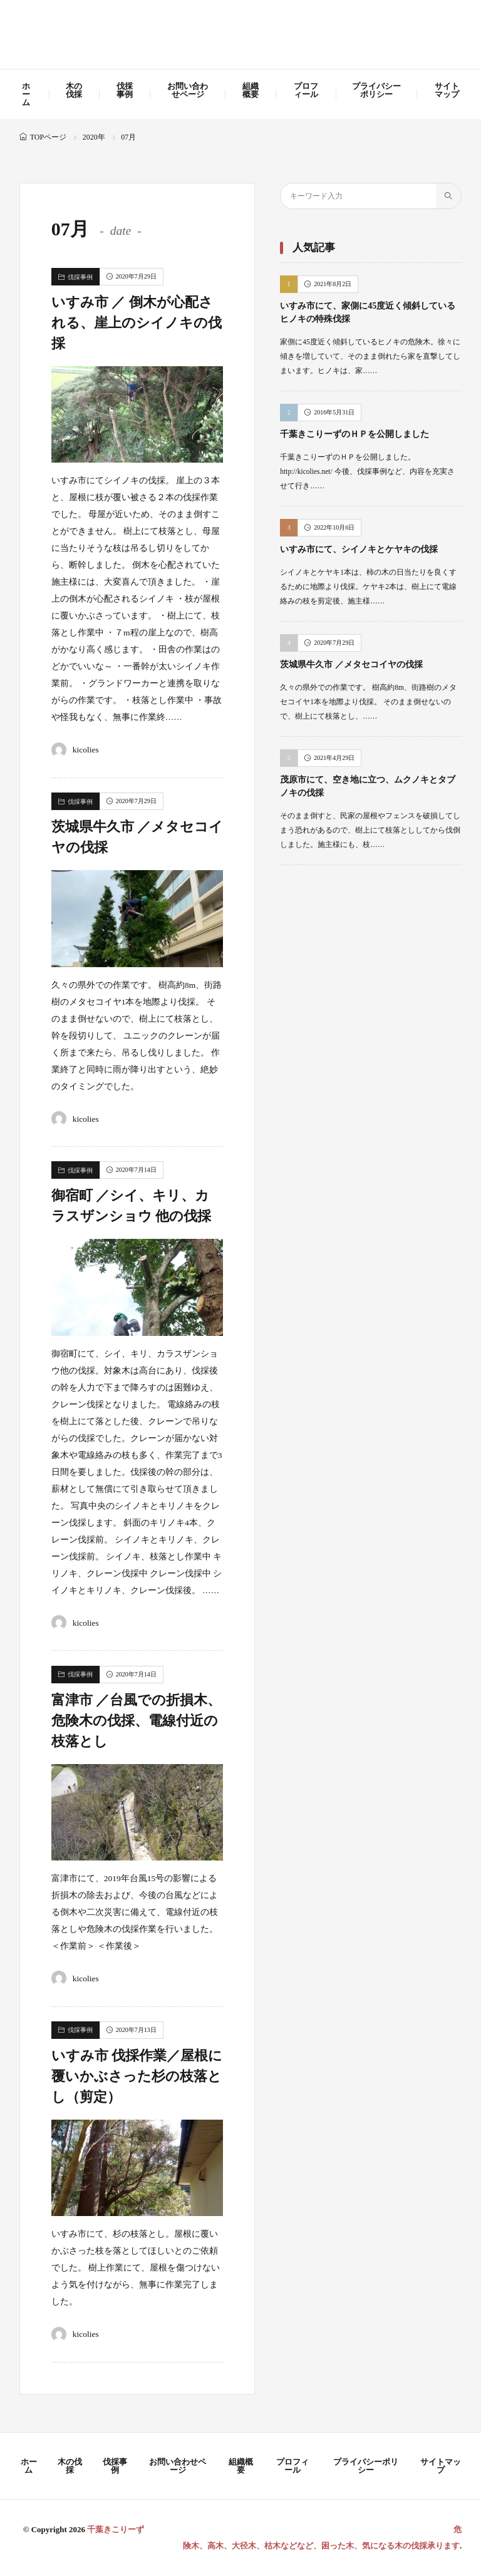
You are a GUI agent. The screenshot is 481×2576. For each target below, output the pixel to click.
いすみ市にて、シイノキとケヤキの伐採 (359, 549)
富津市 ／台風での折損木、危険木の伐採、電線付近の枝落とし (136, 1720)
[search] (448, 195)
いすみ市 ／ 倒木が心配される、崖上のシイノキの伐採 (136, 322)
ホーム (26, 94)
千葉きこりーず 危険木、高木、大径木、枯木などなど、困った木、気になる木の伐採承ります (240, 36)
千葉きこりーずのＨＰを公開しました (354, 434)
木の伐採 (74, 90)
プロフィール (306, 90)
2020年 (94, 137)
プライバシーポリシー (376, 90)
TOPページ (48, 137)
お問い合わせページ (187, 90)
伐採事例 (124, 90)
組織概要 (250, 90)
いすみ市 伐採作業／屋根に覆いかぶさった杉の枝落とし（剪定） (137, 2076)
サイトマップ (447, 90)
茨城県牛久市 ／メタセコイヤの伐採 (351, 664)
